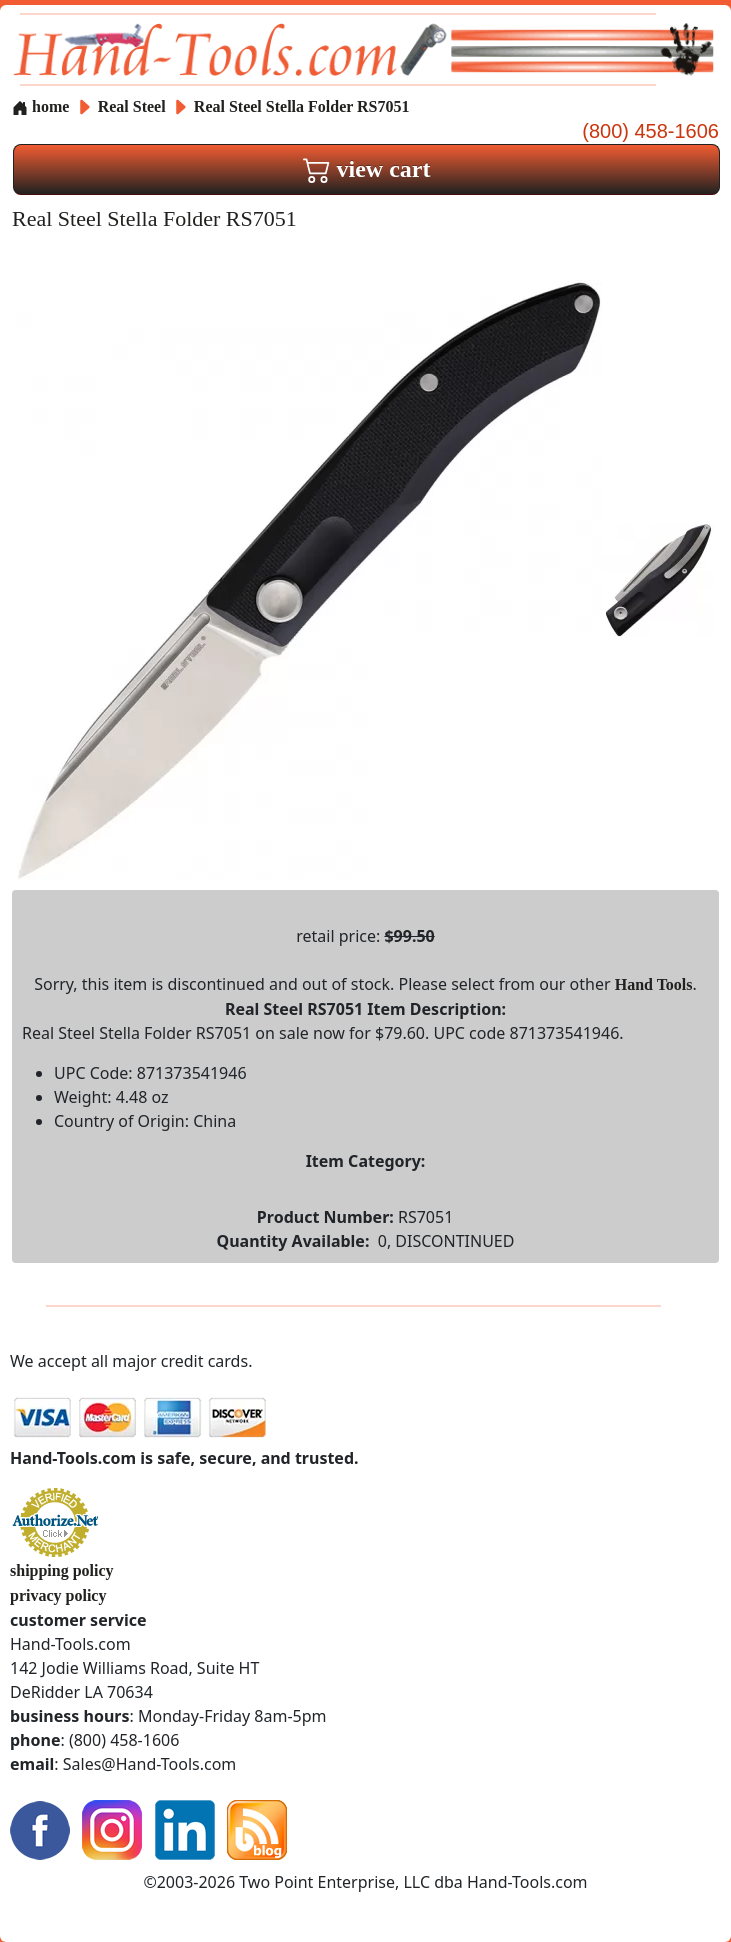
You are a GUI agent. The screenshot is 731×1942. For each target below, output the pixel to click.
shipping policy (62, 1570)
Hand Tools (654, 984)
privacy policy (58, 1595)
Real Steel (134, 106)
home (40, 106)
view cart (367, 169)
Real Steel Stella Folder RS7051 (302, 106)
